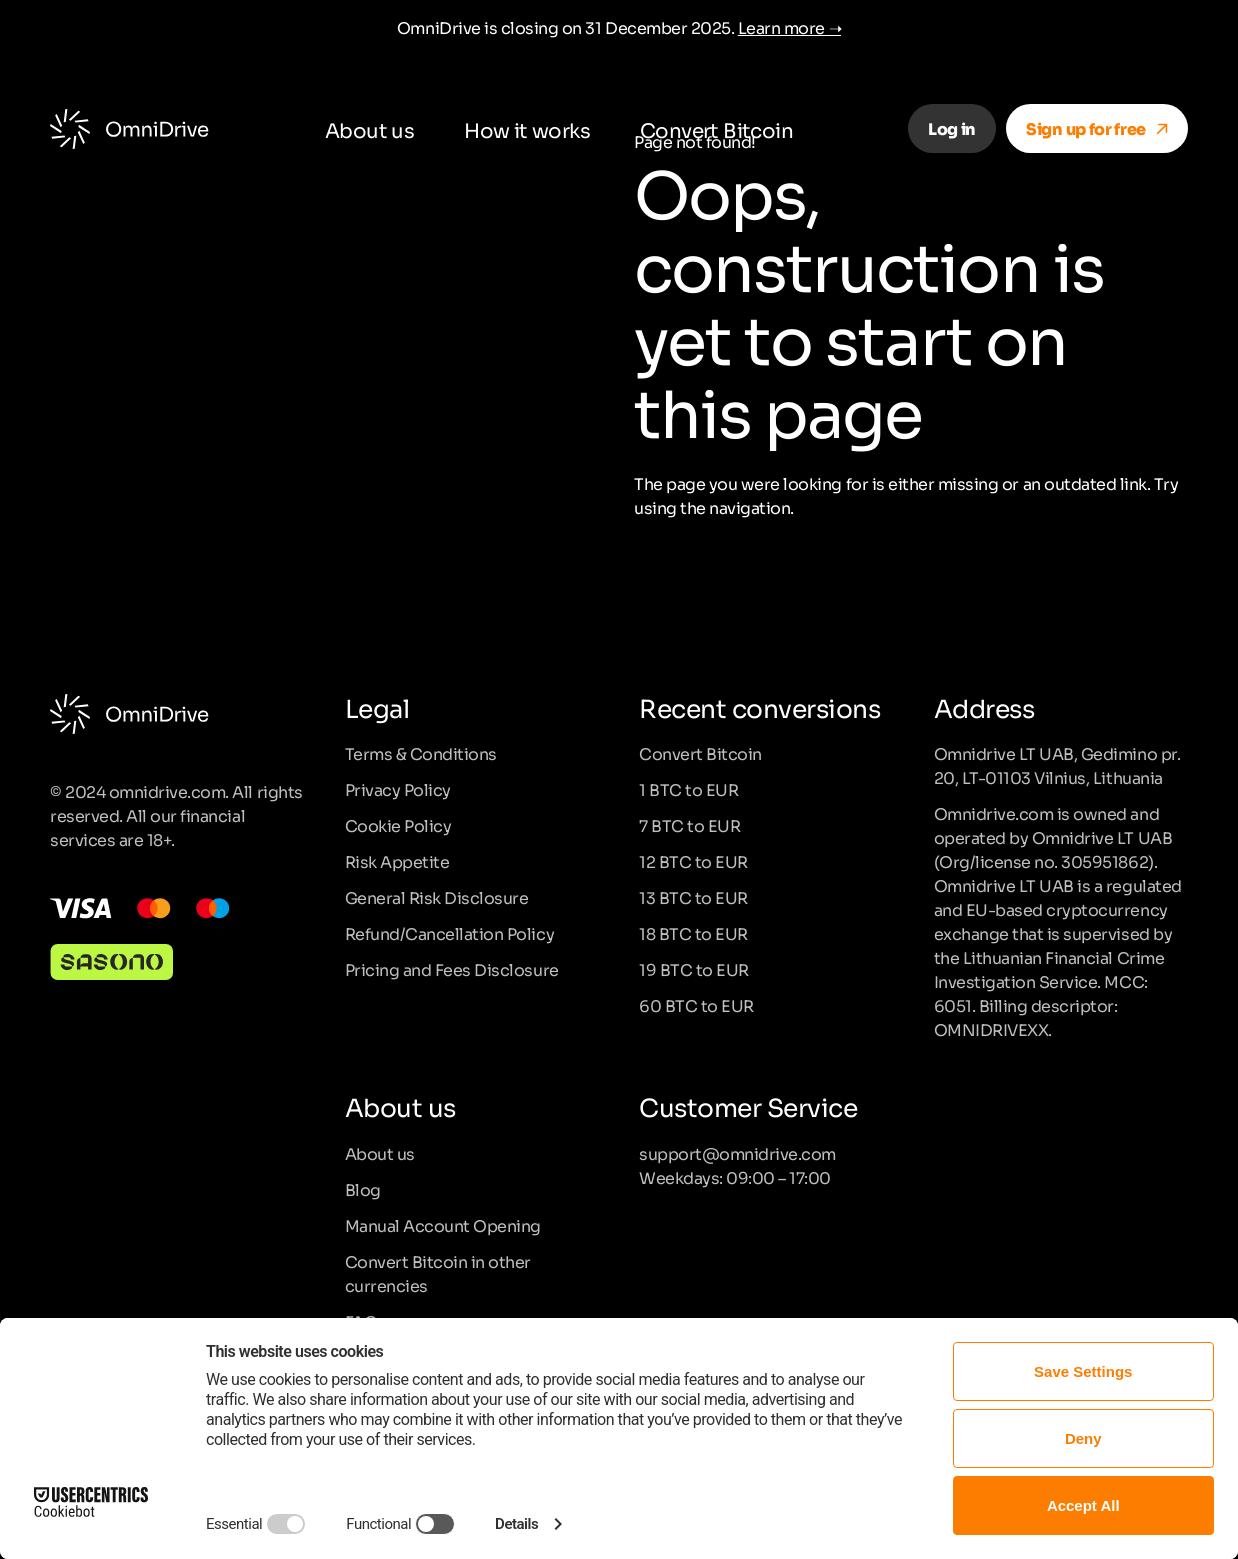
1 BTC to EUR (688, 789)
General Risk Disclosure (437, 897)
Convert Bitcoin (716, 129)
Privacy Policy (398, 789)
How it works (527, 129)
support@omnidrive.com (737, 1153)
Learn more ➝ (789, 27)
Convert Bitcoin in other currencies (438, 1273)
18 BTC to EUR (693, 933)
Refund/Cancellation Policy (450, 933)
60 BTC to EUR (696, 1005)
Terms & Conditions (421, 753)
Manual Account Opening (443, 1225)
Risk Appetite (397, 861)
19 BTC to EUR (694, 969)
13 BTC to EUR (693, 897)
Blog (363, 1189)
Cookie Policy (398, 825)
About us (369, 129)
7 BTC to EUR (689, 825)
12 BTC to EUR (693, 861)
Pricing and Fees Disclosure (452, 969)
